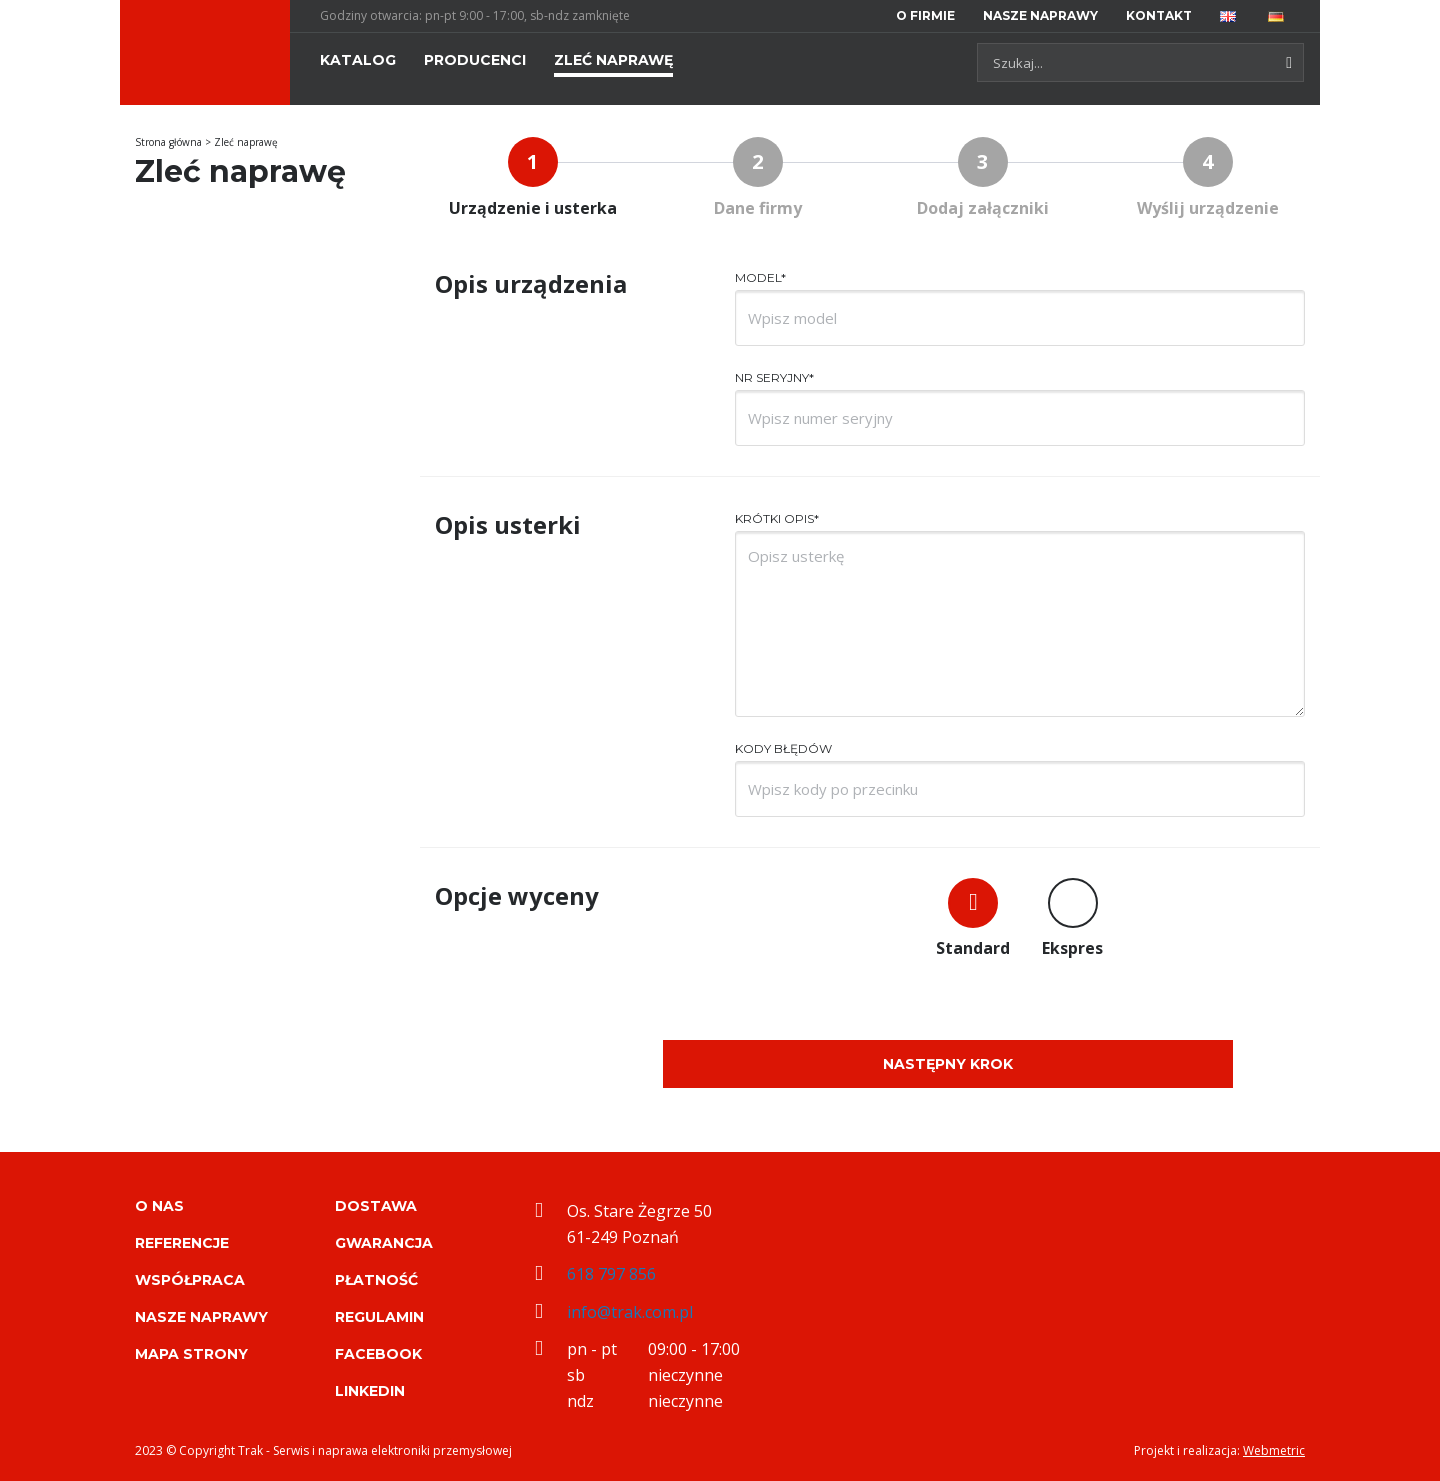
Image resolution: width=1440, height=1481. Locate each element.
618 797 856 (611, 1274)
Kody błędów (783, 748)
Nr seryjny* (774, 377)
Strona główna (168, 142)
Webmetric (1274, 1450)
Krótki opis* (777, 518)
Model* (760, 277)
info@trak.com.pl (630, 1312)
